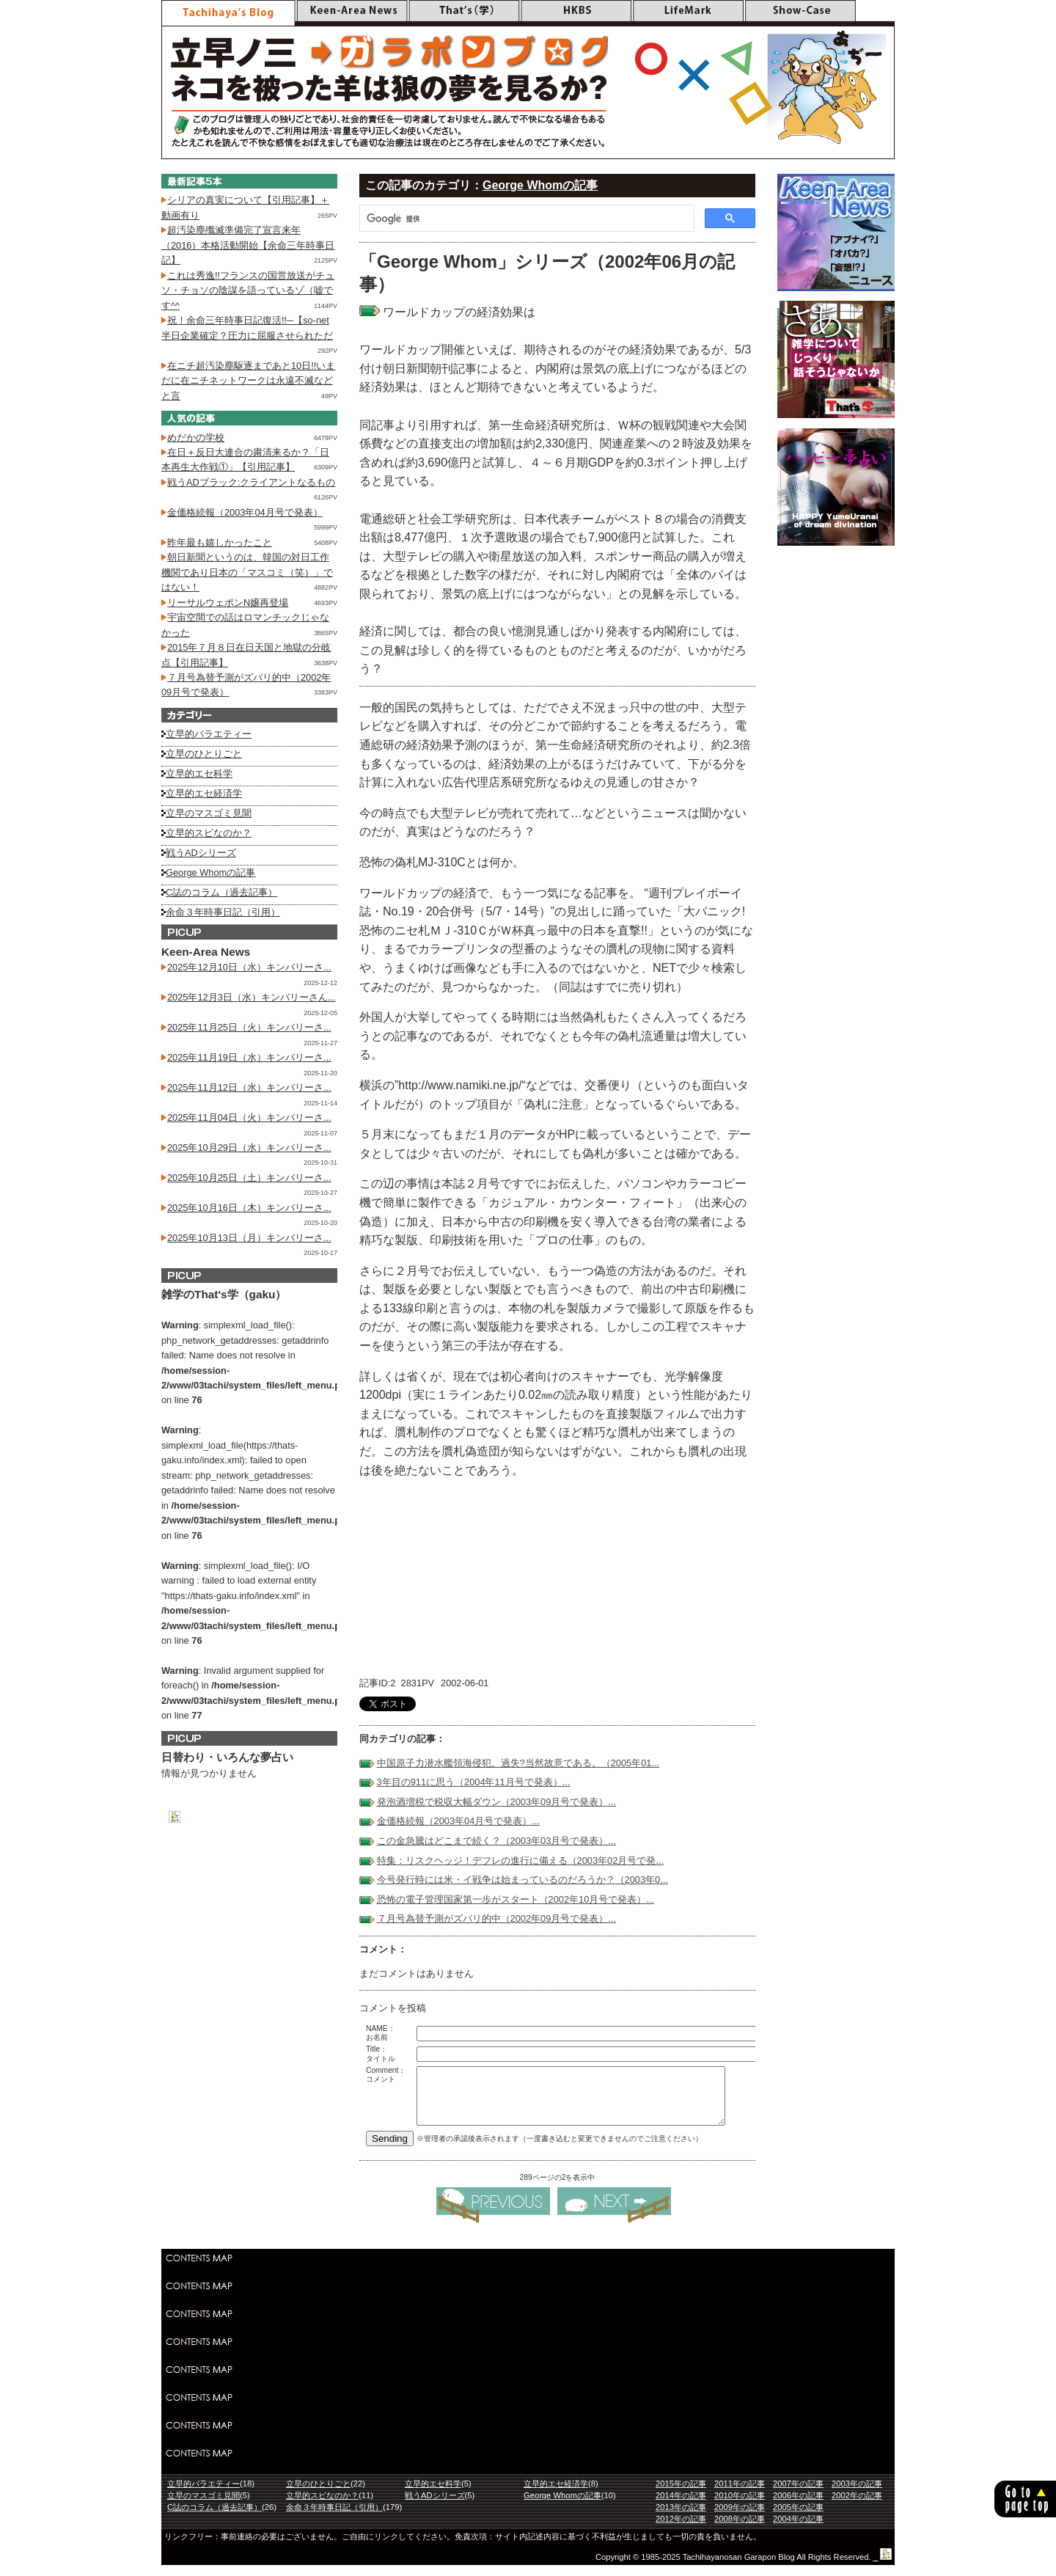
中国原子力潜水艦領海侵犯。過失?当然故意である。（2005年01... (518, 1762)
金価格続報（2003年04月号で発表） (245, 512)
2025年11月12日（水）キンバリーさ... (249, 1087)
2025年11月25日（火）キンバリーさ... (249, 1027)
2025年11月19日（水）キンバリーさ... (249, 1057)
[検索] (525, 218)
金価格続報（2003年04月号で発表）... (458, 1820)
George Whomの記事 (540, 185)
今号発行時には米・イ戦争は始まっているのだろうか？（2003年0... (522, 1879)
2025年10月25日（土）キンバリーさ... (249, 1177)
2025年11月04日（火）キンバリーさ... (249, 1117)
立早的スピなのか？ (209, 832)
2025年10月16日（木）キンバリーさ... (249, 1207)
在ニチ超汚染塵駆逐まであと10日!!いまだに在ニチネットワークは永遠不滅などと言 (248, 380)
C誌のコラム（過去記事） (221, 892)
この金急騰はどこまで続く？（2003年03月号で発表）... (496, 1840)
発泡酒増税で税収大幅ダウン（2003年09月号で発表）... (496, 1801)
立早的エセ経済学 (204, 793)
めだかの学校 (195, 437)
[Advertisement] (528, 2377)
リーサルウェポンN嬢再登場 (227, 602)
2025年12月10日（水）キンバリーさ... (249, 967)
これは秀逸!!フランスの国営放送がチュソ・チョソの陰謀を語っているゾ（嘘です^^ (247, 290)
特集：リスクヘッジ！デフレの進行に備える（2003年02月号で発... (520, 1860)
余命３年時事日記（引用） (223, 912)
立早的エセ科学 (199, 773)
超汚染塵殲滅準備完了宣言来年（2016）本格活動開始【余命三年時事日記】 (247, 245)
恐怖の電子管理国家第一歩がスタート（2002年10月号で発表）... (515, 1899)
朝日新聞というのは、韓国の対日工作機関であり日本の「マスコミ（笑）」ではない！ (247, 572)
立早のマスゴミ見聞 (209, 813)
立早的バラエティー (209, 733)
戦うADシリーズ (201, 852)
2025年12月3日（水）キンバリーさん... (251, 997)
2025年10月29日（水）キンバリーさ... (249, 1147)
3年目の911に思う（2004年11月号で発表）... (474, 1782)
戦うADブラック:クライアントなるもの (251, 482)
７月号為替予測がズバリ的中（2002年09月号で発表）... (496, 1918)
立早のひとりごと (204, 753)
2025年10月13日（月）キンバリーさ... (249, 1237)
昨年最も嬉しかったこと (219, 542)
